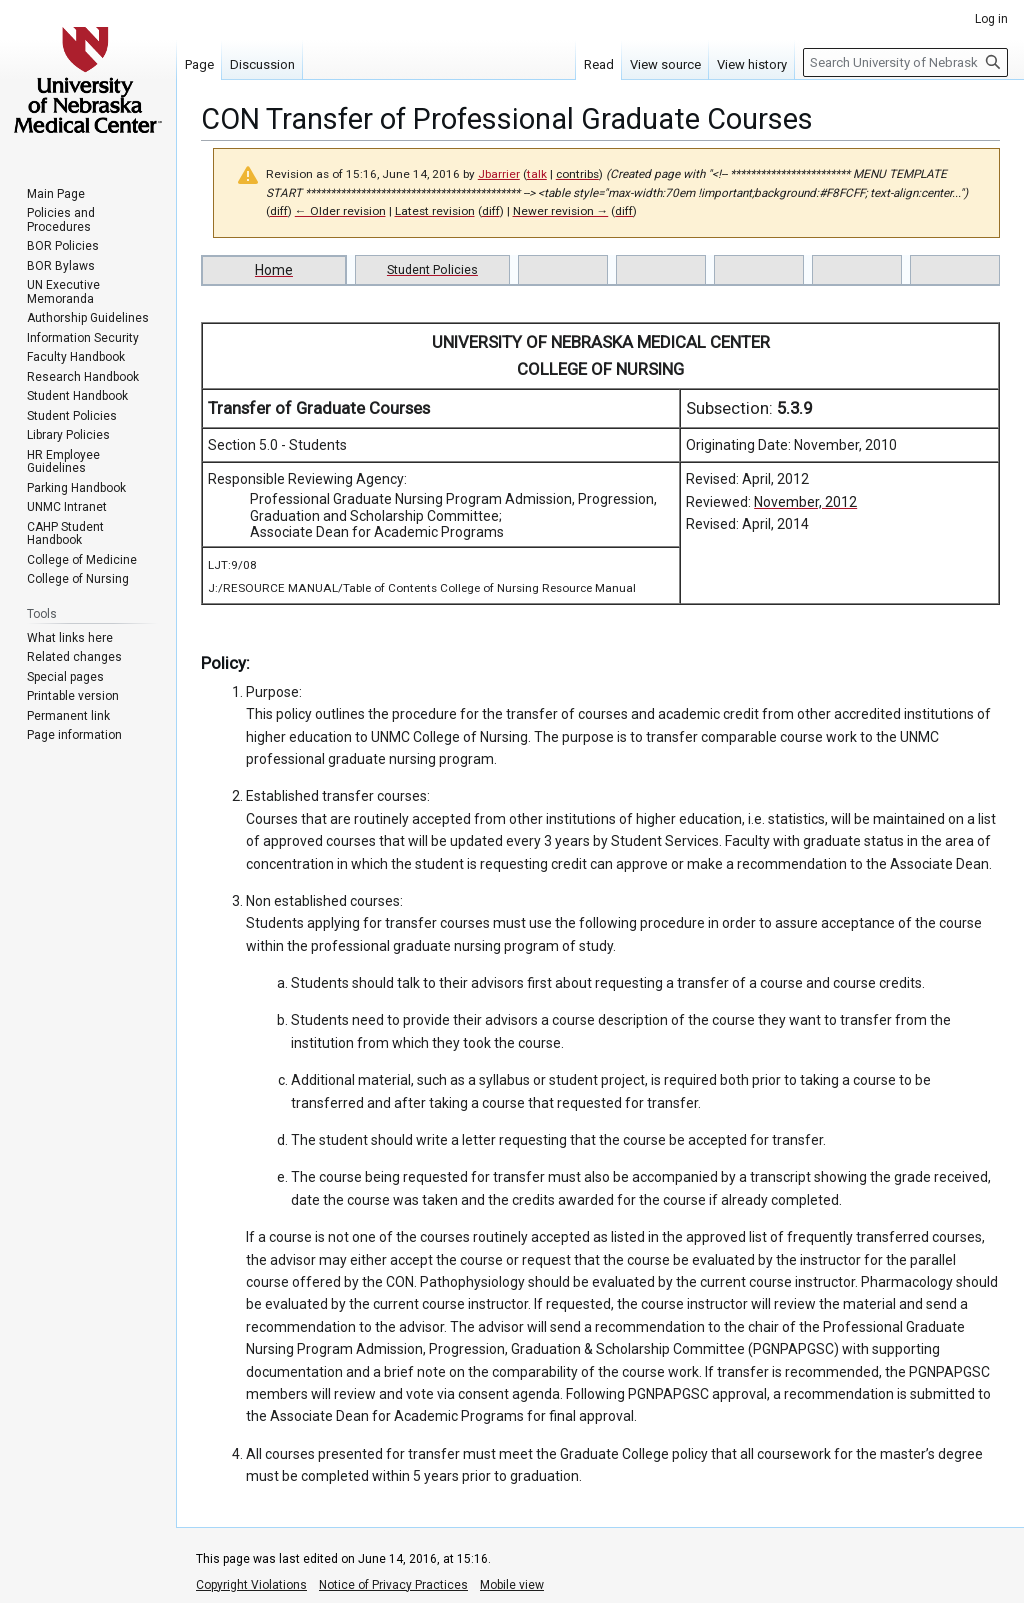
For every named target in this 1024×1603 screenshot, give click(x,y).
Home (274, 270)
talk (537, 174)
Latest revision (435, 211)
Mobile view (512, 1585)
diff (279, 211)
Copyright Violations (251, 1585)
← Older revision (340, 211)
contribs (577, 174)
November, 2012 (805, 502)
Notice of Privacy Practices (393, 1585)
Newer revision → (561, 211)
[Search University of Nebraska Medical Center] (905, 62)
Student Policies (432, 269)
